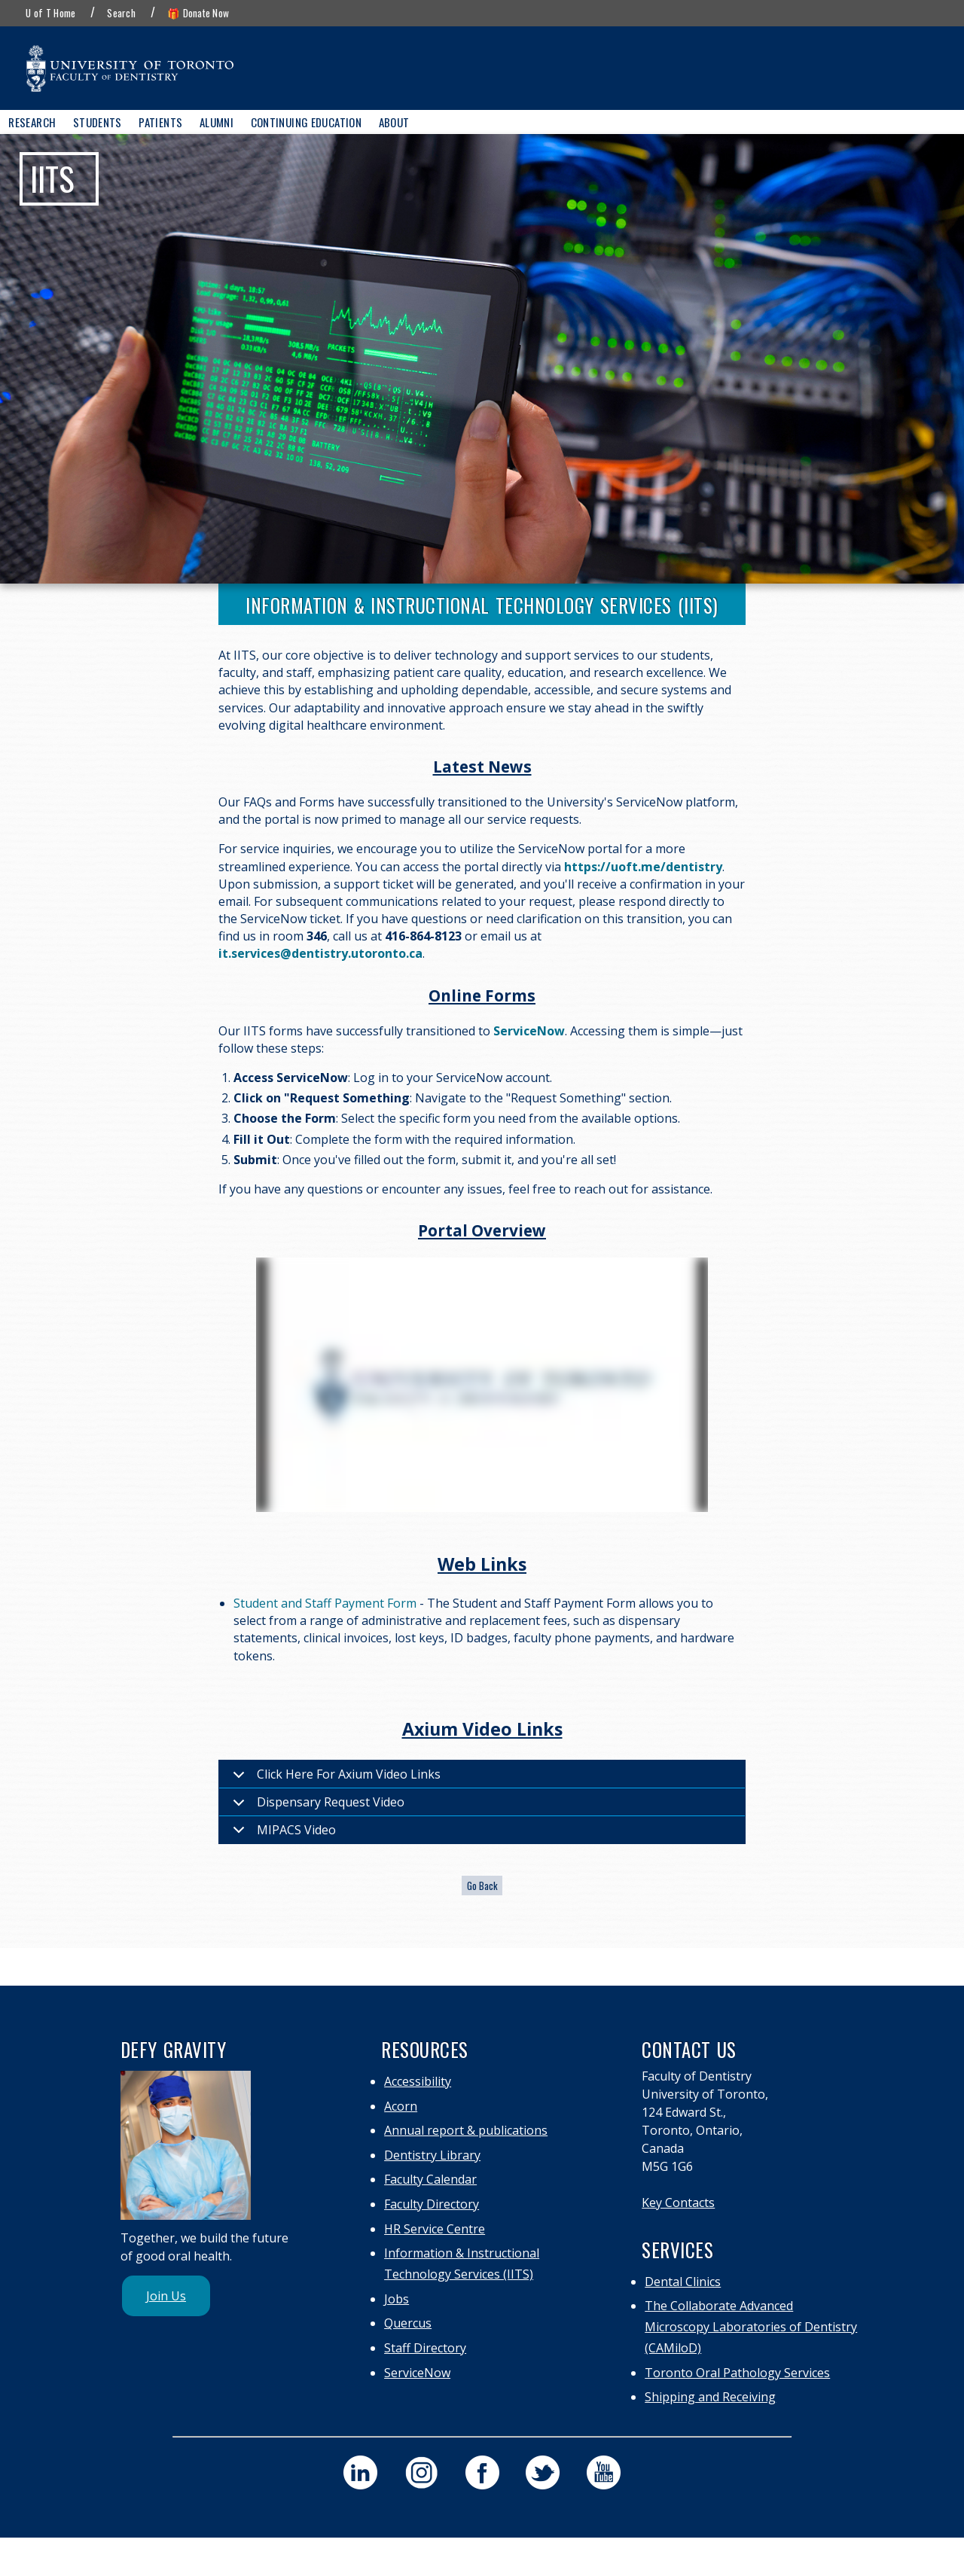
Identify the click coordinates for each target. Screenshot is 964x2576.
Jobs (396, 2299)
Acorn (400, 2106)
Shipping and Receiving (710, 2397)
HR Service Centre (434, 2229)
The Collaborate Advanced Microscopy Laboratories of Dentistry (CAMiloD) (751, 2326)
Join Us (166, 2296)
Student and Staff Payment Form (324, 1603)
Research (32, 122)
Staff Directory (425, 2348)
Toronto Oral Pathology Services (737, 2372)
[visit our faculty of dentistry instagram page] (421, 2472)
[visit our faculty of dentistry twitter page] (543, 2472)
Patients (160, 122)
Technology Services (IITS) (458, 2274)
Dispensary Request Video (315, 1805)
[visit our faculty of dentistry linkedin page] (360, 2472)
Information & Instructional (461, 2253)
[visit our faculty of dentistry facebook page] (482, 2472)
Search (121, 12)
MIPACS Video (281, 1832)
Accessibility (417, 2081)
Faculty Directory (431, 2204)
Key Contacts (678, 2202)
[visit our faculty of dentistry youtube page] (604, 2472)
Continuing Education (306, 122)
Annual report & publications (466, 2130)
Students (97, 122)
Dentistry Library (432, 2155)
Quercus (408, 2323)
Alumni (216, 122)
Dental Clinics (683, 2281)
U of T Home (50, 12)
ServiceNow (417, 2372)
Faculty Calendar (430, 2179)
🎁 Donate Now (198, 12)
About (394, 122)
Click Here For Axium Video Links (334, 1777)
